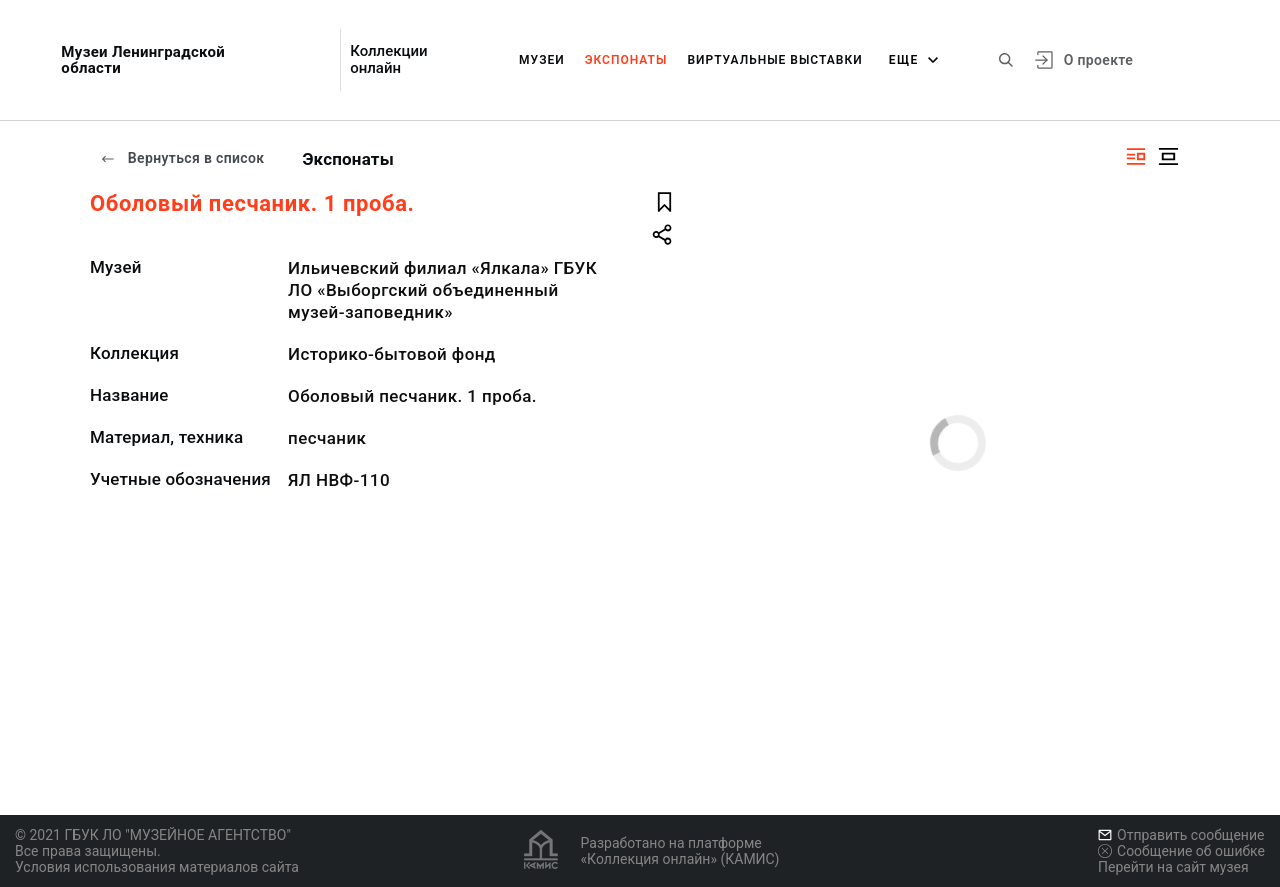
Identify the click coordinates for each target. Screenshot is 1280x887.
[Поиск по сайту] (1006, 60)
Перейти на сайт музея (1173, 867)
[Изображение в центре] (1168, 156)
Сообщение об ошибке (1181, 851)
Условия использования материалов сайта (157, 867)
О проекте (1098, 60)
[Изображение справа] (1136, 156)
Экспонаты (626, 60)
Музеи (542, 60)
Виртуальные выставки (774, 60)
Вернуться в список (182, 158)
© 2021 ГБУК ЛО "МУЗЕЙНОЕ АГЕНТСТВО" (153, 835)
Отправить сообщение (1181, 835)
